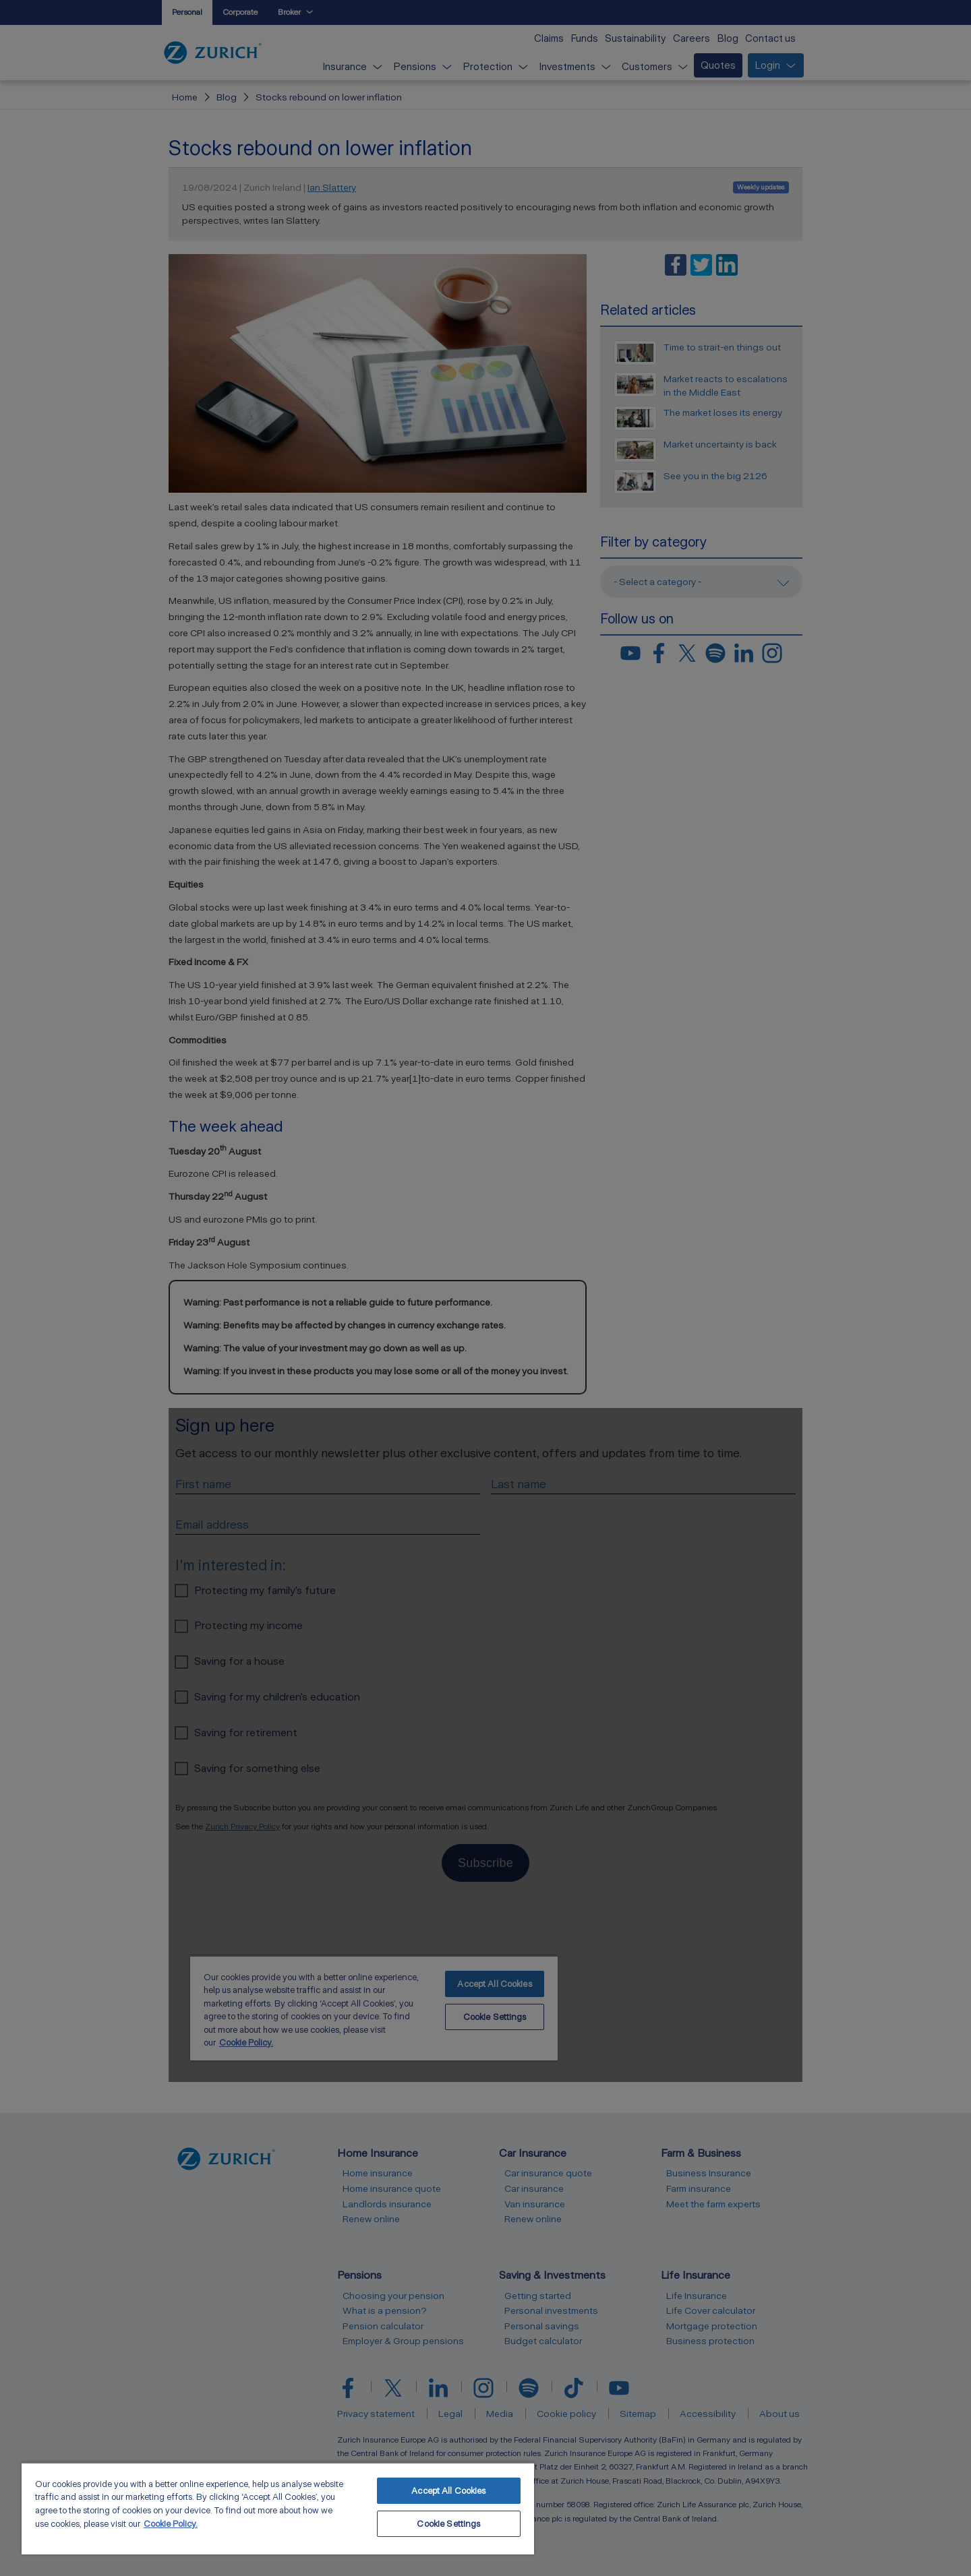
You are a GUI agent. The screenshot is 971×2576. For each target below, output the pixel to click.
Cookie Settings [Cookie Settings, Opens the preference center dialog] (448, 2524)
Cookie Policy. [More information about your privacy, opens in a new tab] (171, 2524)
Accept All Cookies (448, 2491)
